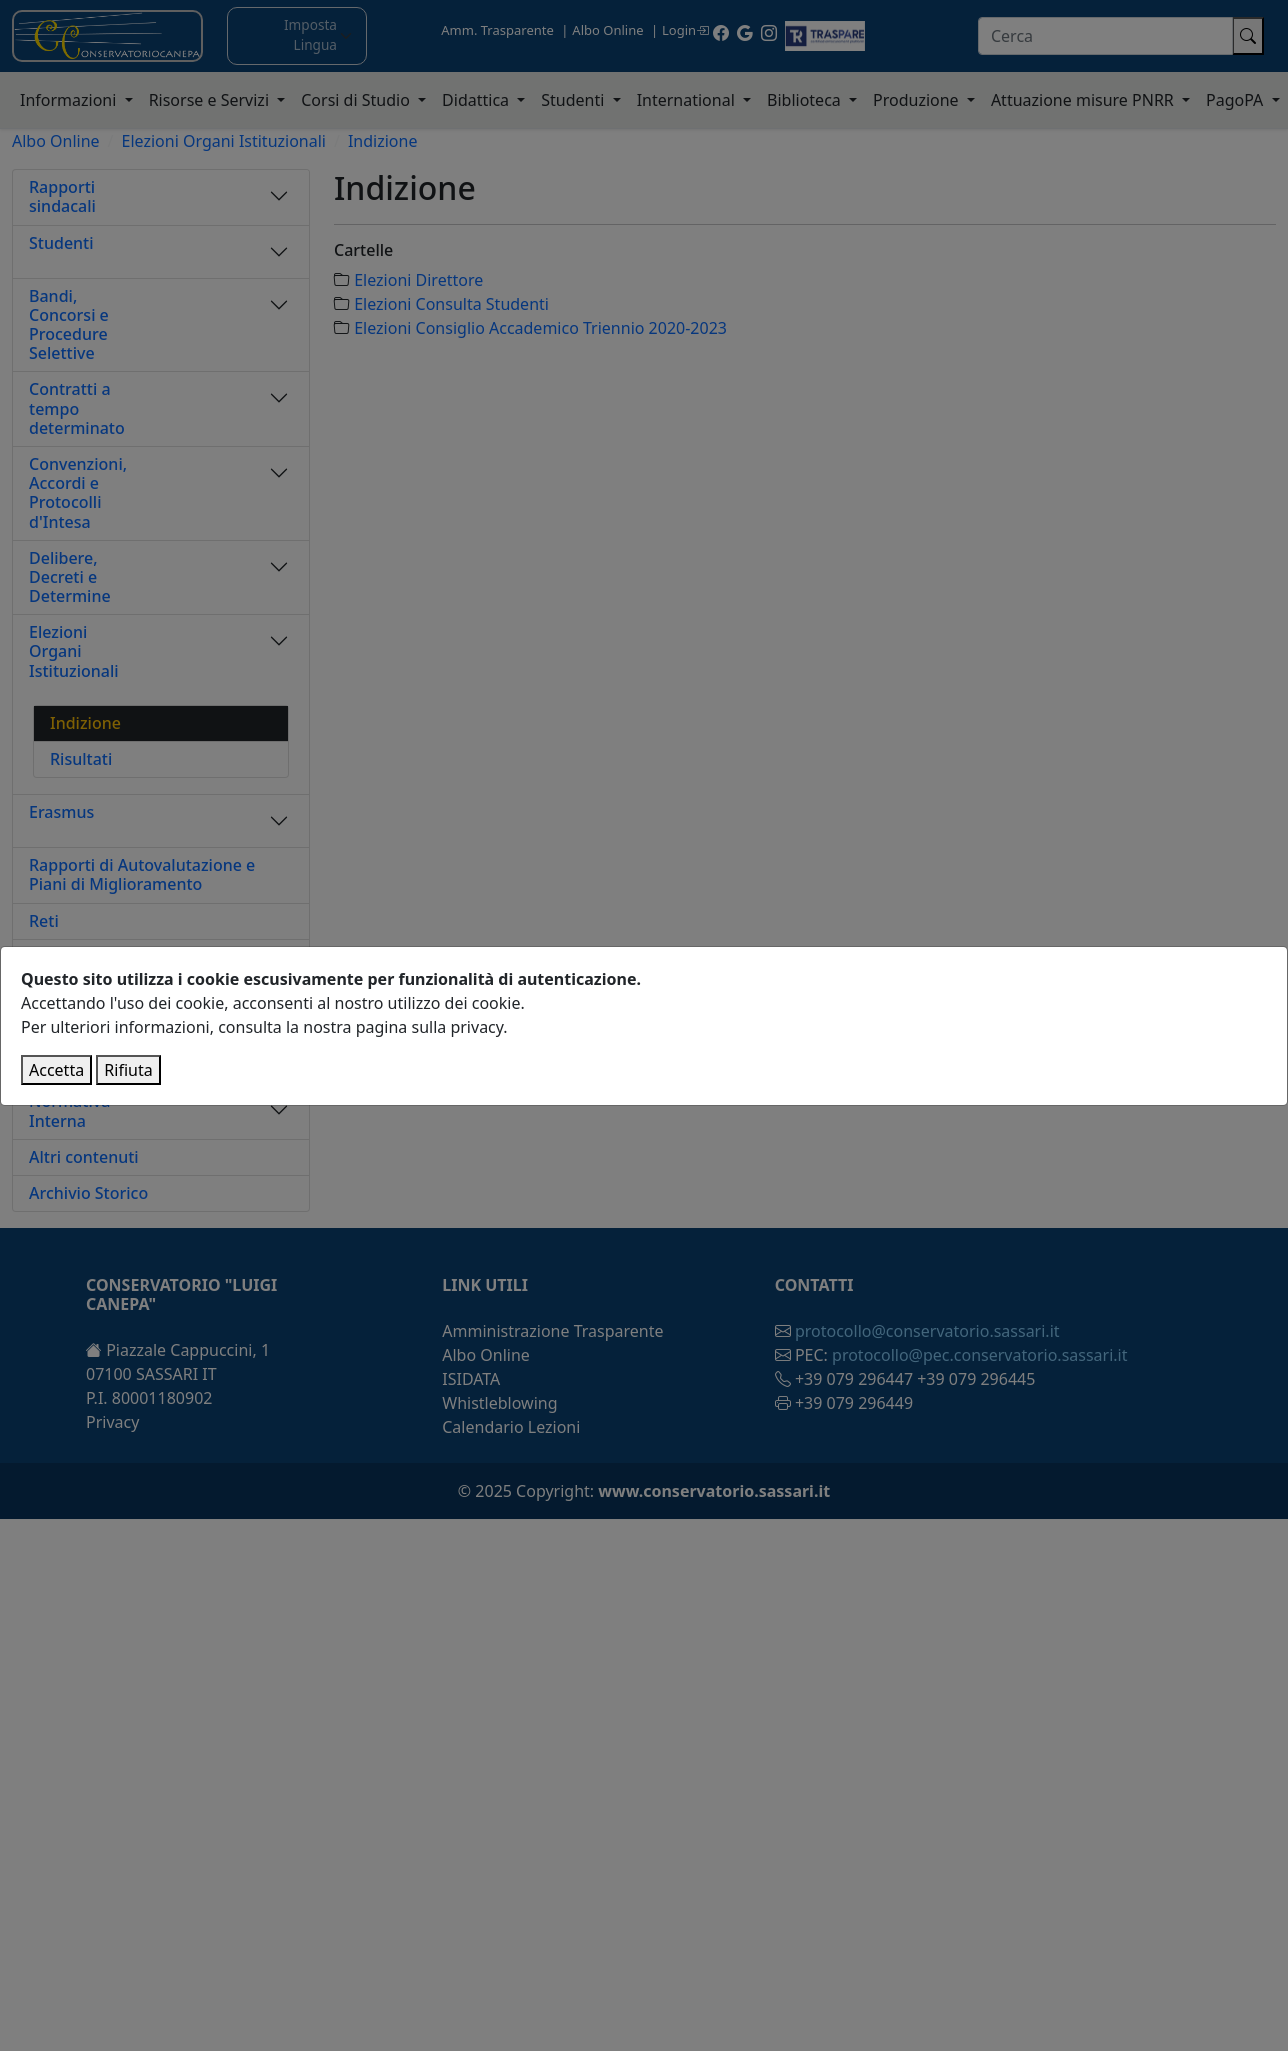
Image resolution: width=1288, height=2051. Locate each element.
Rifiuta (128, 1070)
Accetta (56, 1070)
